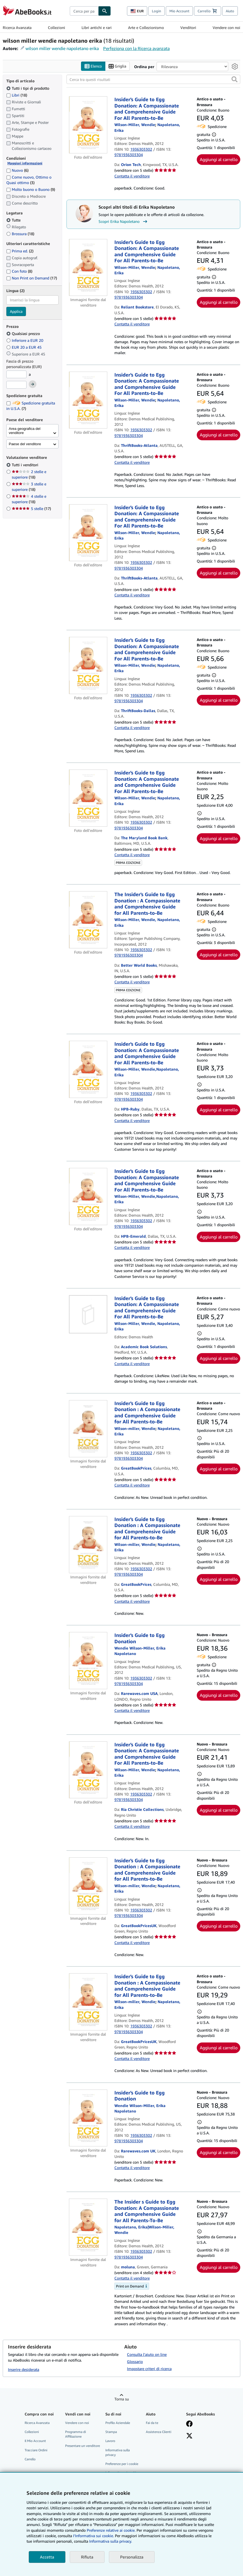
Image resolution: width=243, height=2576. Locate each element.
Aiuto (230, 11)
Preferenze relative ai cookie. (111, 2530)
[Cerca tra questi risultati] (153, 79)
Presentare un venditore (82, 2446)
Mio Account (179, 11)
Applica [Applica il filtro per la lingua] (16, 311)
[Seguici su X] (189, 2436)
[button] (235, 80)
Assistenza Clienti (158, 2432)
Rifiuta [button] (87, 2556)
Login (156, 11)
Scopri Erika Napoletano (124, 221)
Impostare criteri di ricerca (149, 2369)
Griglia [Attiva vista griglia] (117, 66)
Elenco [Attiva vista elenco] (93, 66)
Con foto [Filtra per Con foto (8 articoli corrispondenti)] (19, 271)
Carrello (30, 2459)
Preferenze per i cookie (121, 2464)
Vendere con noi (226, 27)
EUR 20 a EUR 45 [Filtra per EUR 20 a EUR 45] (24, 347)
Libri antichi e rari (97, 27)
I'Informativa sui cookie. (93, 2535)
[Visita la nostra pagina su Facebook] (189, 2424)
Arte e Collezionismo (146, 27)
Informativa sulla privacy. (110, 2541)
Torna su (121, 2399)
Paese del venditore (25, 444)
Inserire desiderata (23, 2369)
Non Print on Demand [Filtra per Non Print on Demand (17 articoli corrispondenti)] (31, 278)
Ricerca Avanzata (17, 27)
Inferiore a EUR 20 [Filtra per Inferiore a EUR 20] (25, 340)
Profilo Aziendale (117, 2423)
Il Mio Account (35, 2441)
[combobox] (84, 11)
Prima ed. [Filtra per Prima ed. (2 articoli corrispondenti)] (19, 251)
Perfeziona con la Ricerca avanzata (136, 48)
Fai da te (152, 2423)
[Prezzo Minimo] (16, 374)
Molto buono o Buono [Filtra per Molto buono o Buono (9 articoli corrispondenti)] (30, 189)
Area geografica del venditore (24, 431)
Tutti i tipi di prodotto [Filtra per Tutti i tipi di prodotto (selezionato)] (28, 88)
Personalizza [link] (131, 2556)
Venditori (188, 27)
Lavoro (110, 2441)
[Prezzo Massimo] (16, 385)
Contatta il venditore (132, 176)
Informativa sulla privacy (117, 2452)
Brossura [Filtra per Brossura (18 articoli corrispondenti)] (20, 234)
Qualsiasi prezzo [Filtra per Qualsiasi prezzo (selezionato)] (23, 333)
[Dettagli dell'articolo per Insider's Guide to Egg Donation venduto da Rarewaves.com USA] (88, 1660)
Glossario (135, 2361)
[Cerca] (105, 11)
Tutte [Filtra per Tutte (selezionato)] (14, 220)
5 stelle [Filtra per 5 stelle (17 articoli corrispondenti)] (31, 508)
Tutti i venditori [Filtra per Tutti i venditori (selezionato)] (25, 464)
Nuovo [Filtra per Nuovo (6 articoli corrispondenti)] (17, 170)
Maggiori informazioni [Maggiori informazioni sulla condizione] (24, 163)
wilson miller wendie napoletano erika (62, 48)
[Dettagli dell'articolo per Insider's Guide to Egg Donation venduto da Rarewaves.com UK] (88, 2118)
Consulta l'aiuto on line (147, 2354)
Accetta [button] (47, 2556)
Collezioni (56, 27)
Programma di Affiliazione (75, 2434)
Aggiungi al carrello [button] (219, 159)
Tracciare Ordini (36, 2450)
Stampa (111, 2432)
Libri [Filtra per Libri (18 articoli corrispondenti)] (16, 94)
